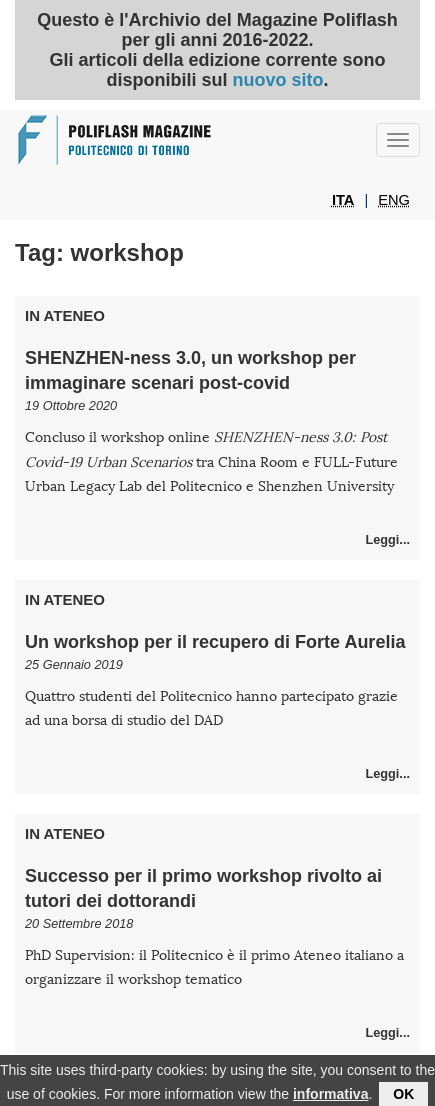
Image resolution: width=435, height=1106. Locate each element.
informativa (330, 1096)
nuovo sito (277, 80)
